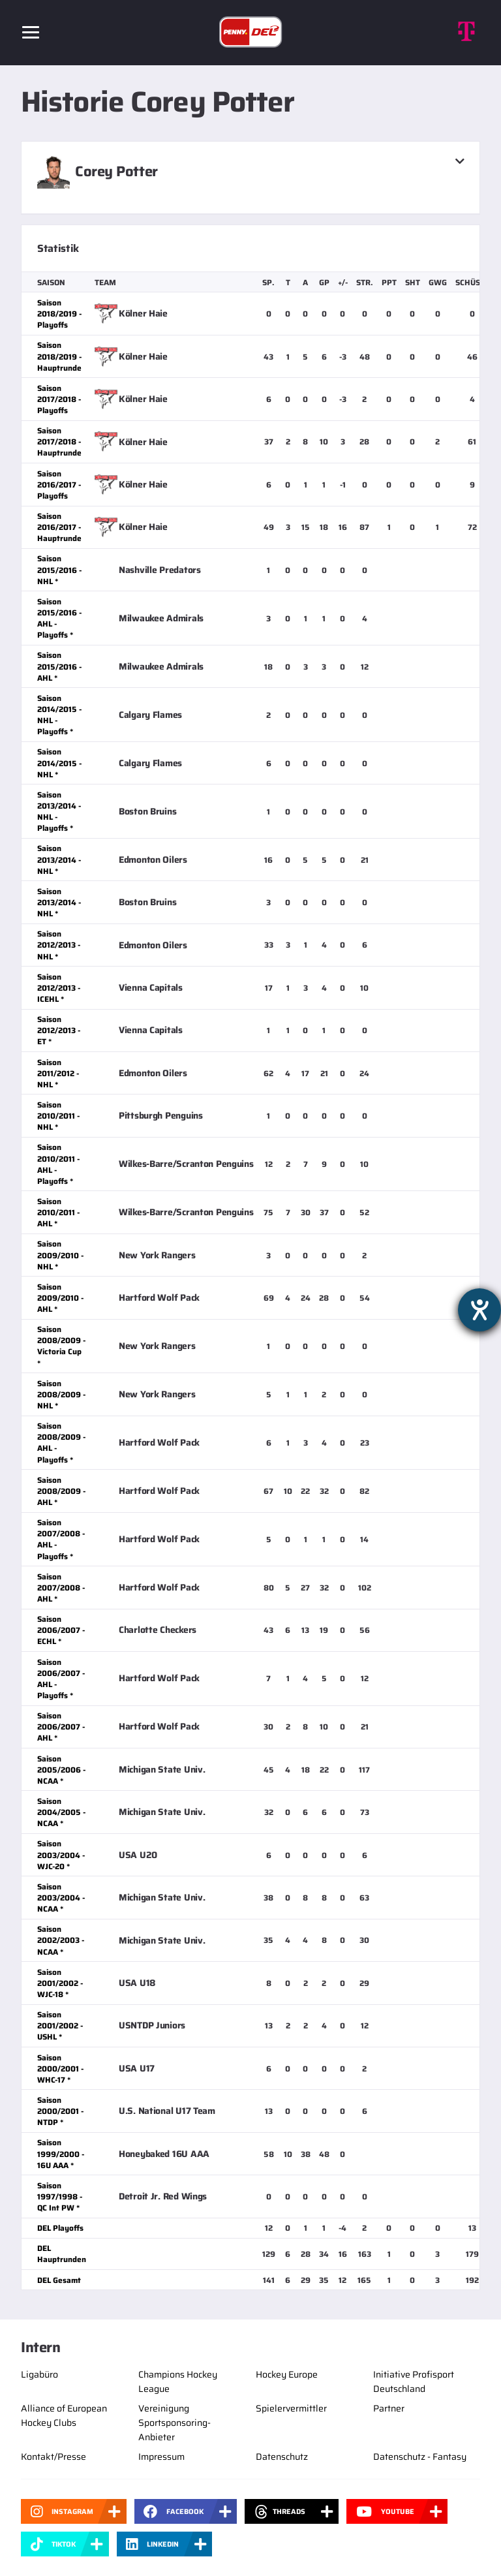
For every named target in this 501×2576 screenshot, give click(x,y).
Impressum (161, 2456)
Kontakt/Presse (53, 2456)
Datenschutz (282, 2456)
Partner (388, 2408)
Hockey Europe (287, 2374)
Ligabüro (39, 2374)
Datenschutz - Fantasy (419, 2456)
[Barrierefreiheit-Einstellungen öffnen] (479, 1309)
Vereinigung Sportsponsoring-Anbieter (174, 2422)
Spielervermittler (291, 2408)
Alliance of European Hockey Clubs (64, 2415)
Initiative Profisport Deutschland (413, 2381)
